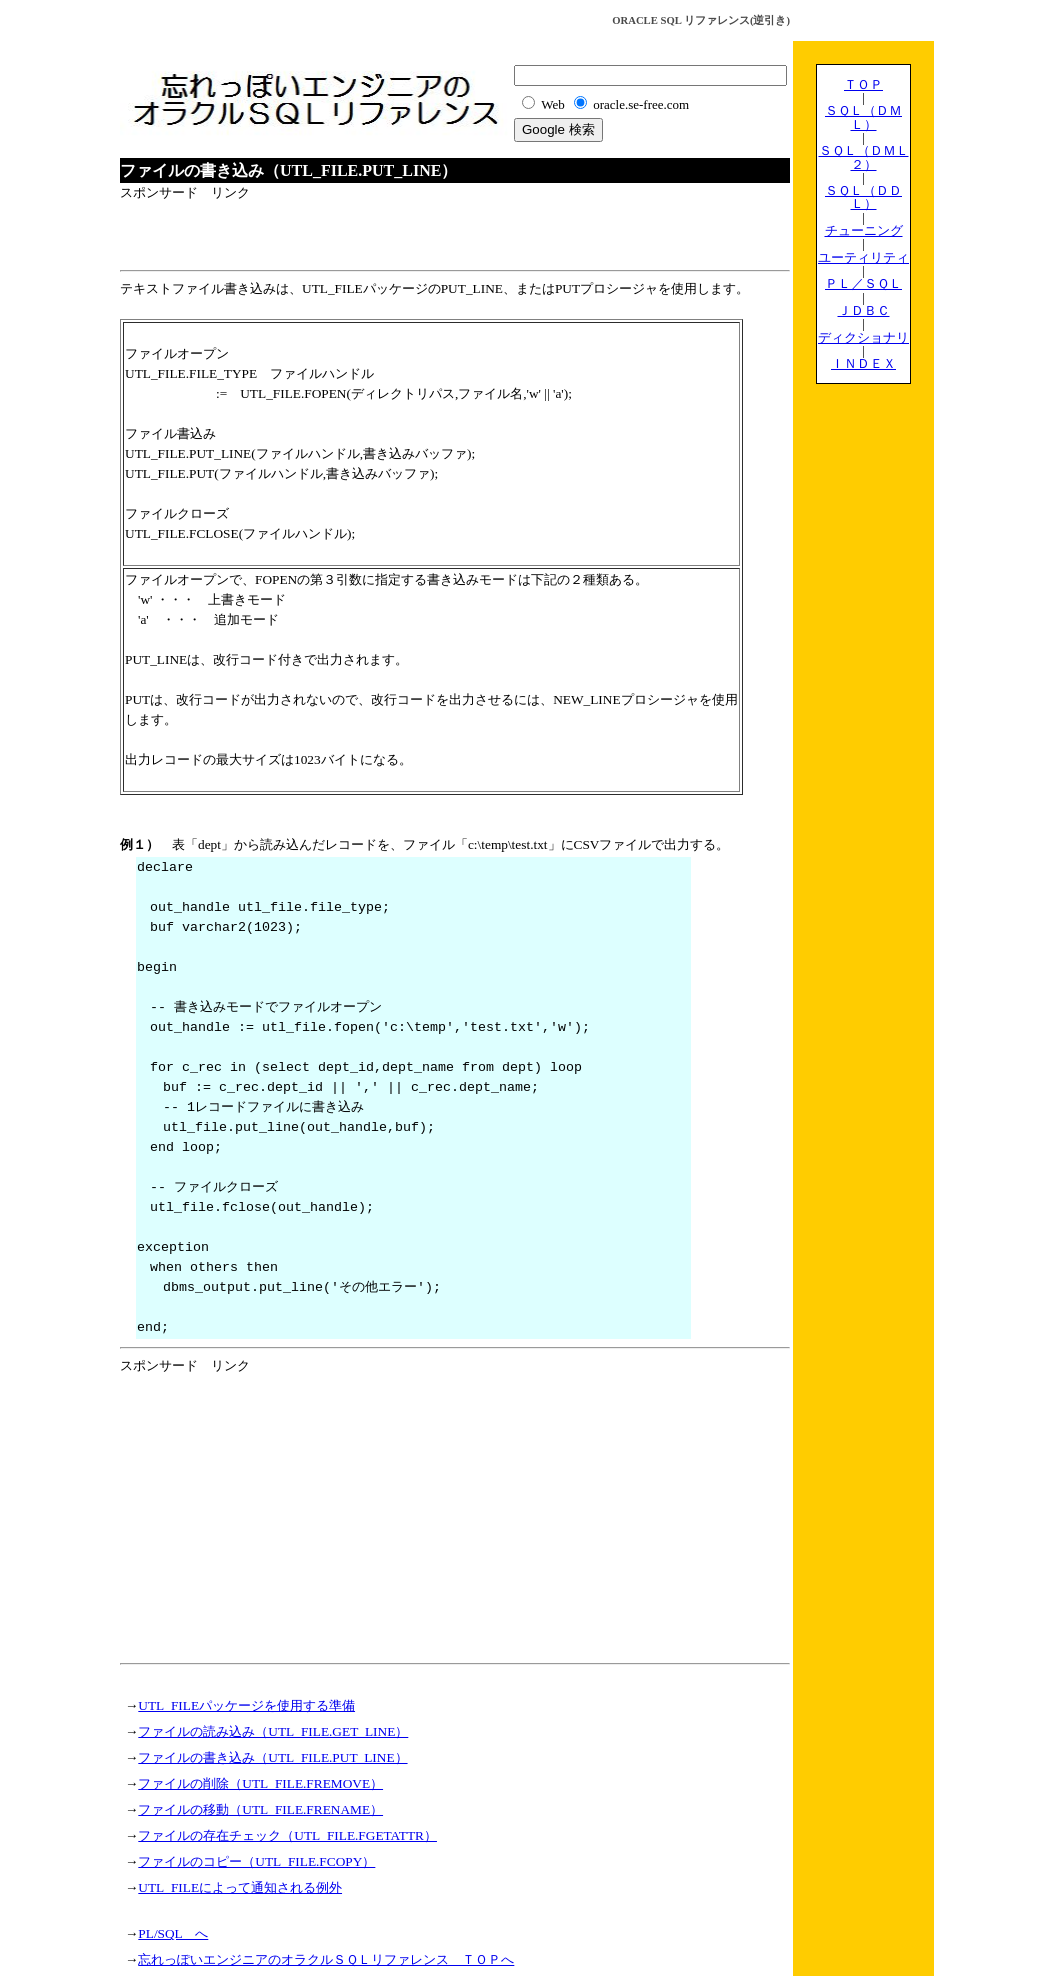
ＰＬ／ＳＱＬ (863, 283)
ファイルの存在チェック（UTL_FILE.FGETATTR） (287, 1835)
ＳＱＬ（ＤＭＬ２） (864, 157)
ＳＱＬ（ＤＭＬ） (863, 117)
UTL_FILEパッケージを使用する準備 (246, 1705)
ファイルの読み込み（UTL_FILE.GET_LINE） (273, 1731)
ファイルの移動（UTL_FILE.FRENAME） (260, 1809)
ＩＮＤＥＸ (863, 363)
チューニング (864, 230)
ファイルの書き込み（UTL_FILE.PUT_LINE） (272, 1757)
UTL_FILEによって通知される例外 (240, 1887)
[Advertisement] (354, 233)
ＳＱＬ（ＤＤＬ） (863, 197)
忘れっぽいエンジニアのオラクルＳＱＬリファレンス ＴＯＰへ (326, 1959)
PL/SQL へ (173, 1933)
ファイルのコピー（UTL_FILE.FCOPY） (256, 1861)
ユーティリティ (863, 257)
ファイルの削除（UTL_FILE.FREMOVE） (260, 1783)
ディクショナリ (863, 337)
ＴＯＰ (863, 84)
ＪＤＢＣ (864, 310)
